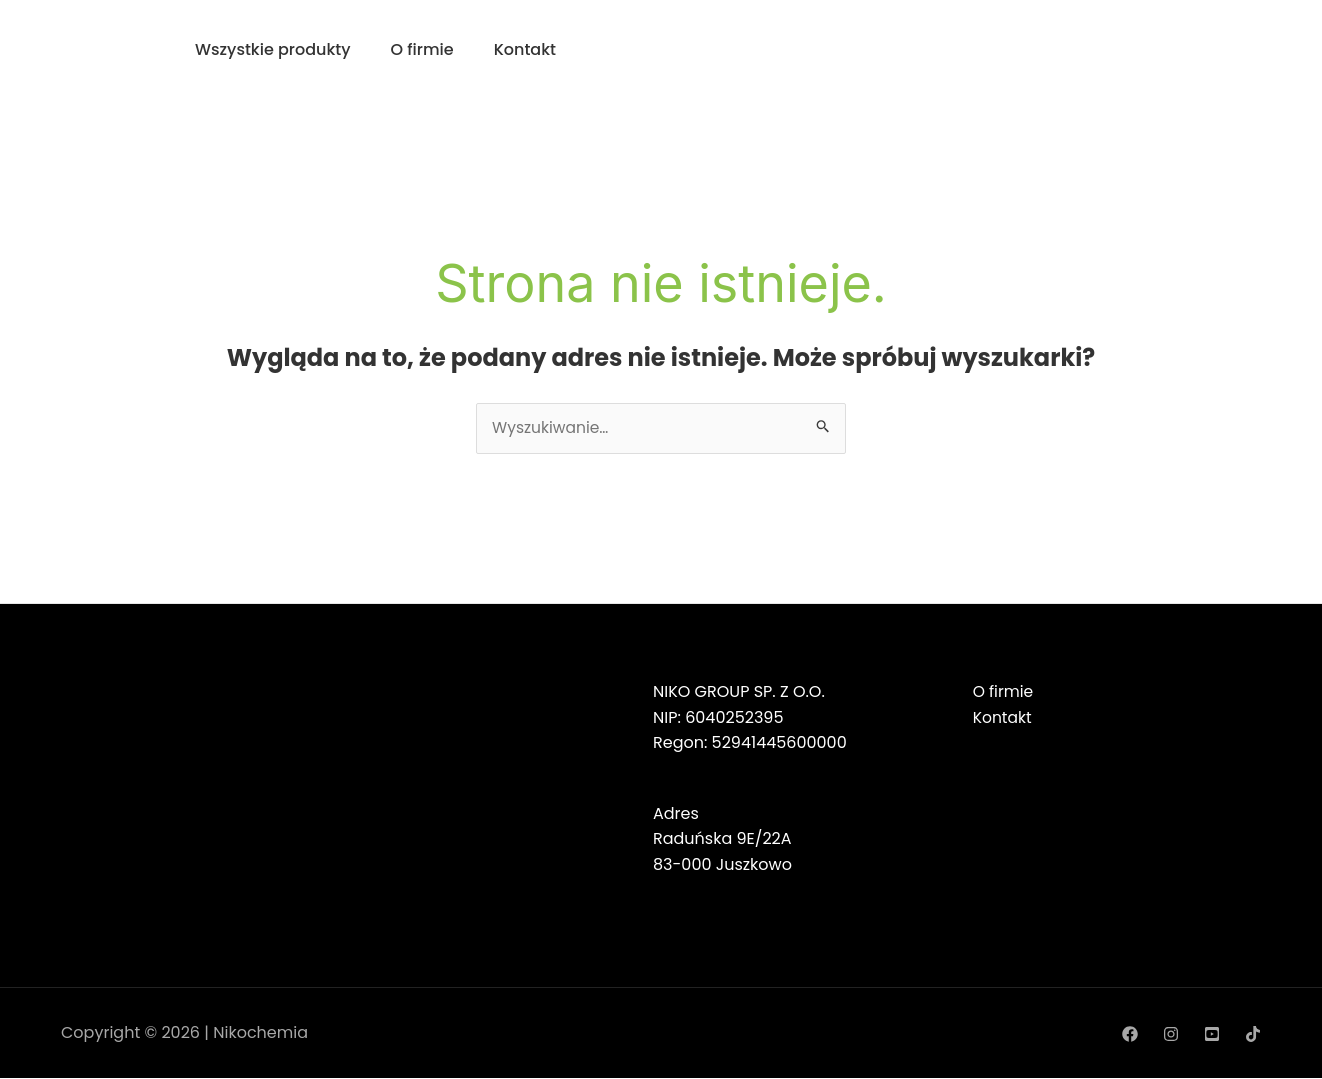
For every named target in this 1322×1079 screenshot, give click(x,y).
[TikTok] (1253, 1034)
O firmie (422, 49)
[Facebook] (1130, 1034)
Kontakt (525, 49)
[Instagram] (1171, 1034)
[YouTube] (1212, 1034)
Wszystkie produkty (273, 49)
